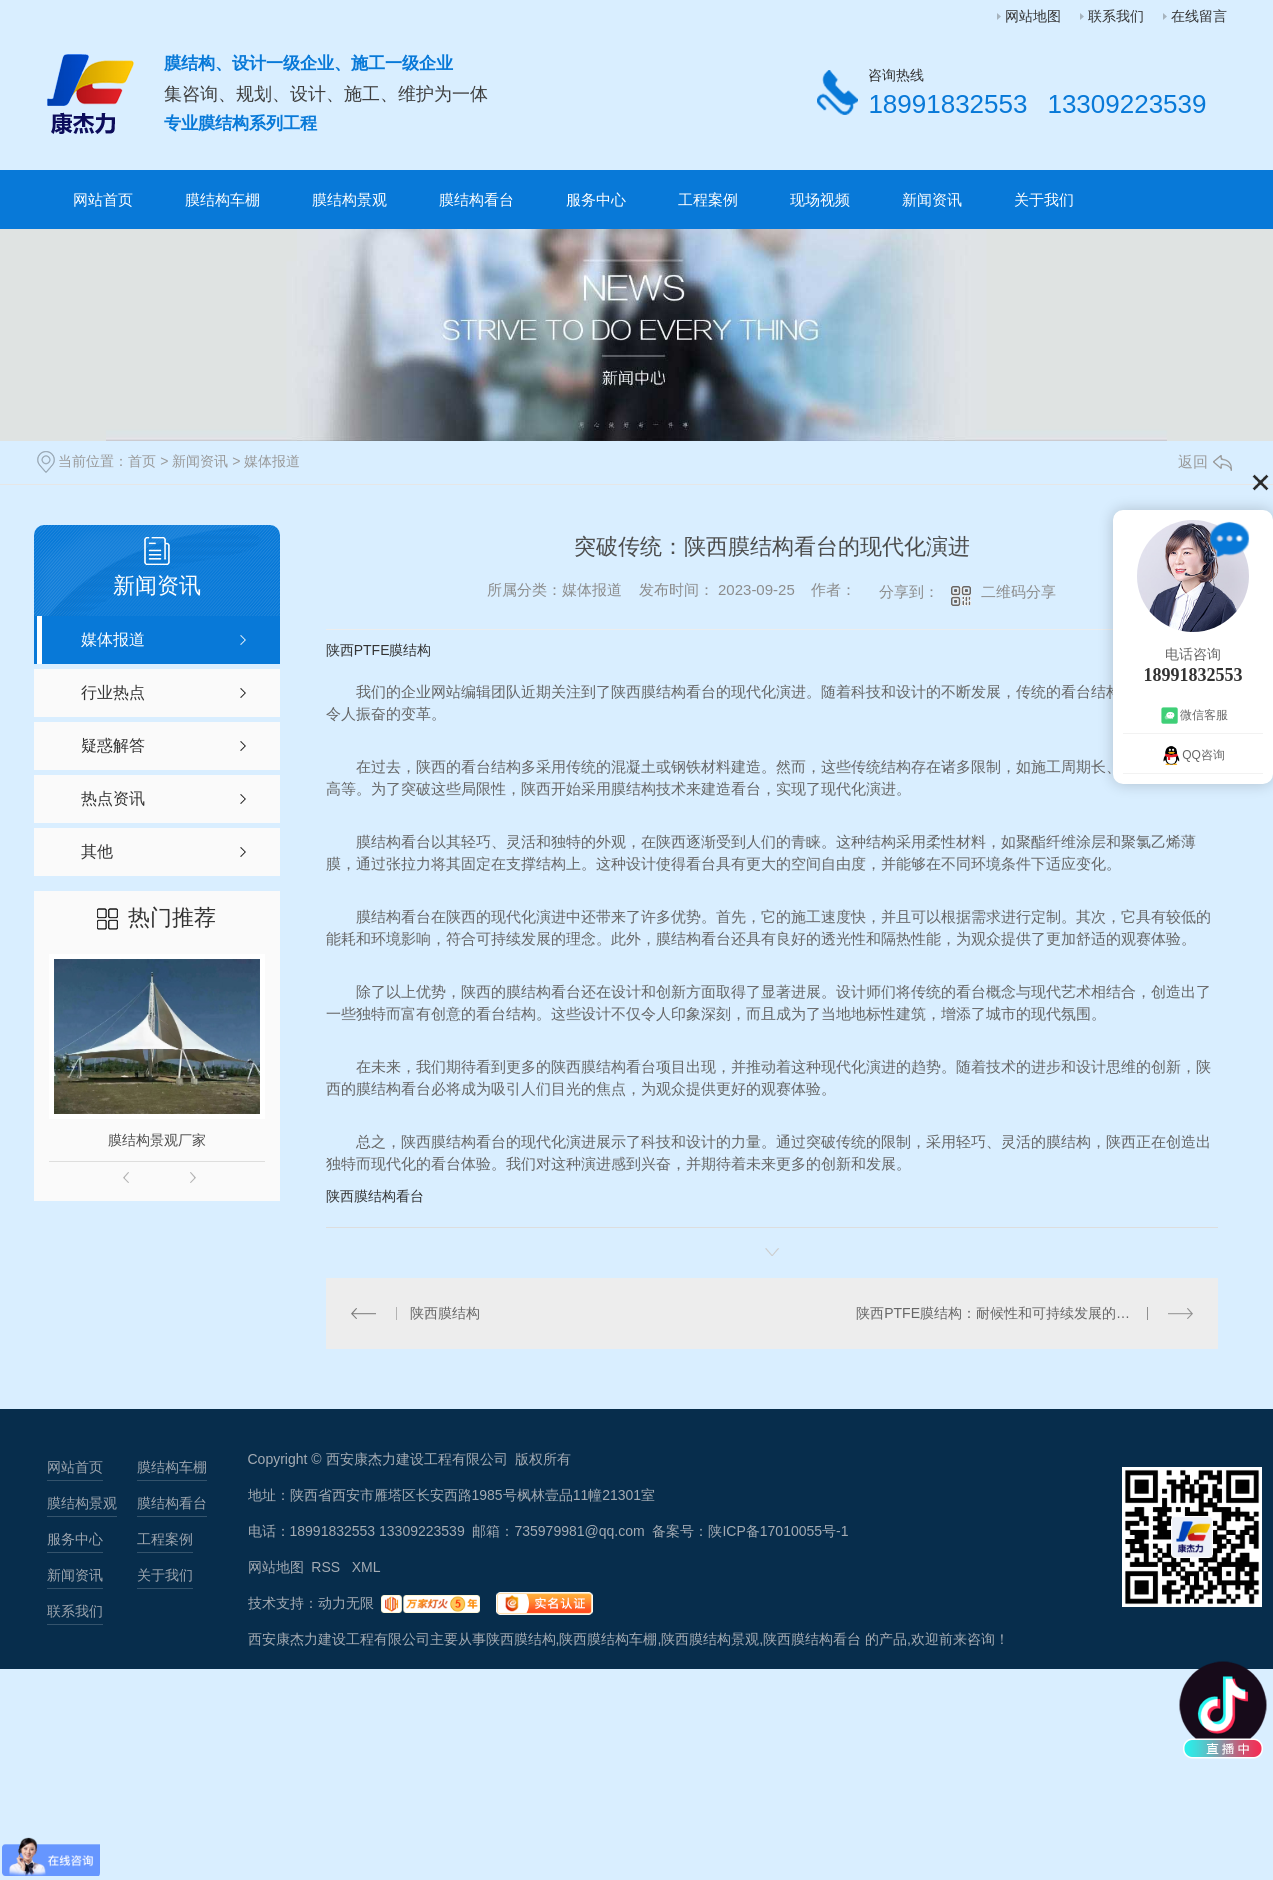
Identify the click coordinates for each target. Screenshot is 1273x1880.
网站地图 (1033, 16)
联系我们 (1116, 16)
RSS (327, 1567)
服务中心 (596, 199)
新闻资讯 (932, 199)
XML (366, 1567)
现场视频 (820, 199)
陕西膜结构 (445, 1313)
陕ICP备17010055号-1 (778, 1531)
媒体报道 (272, 461)
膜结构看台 (476, 199)
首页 (142, 461)
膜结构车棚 (222, 199)
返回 (1205, 461)
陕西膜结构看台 (375, 1196)
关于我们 (1044, 199)
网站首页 (103, 199)
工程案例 (708, 199)
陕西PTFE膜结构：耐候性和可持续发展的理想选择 (1014, 1313)
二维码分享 (1018, 591)
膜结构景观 (349, 199)
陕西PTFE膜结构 (379, 650)
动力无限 (346, 1603)
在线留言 (1199, 16)
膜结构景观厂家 (157, 1140)
